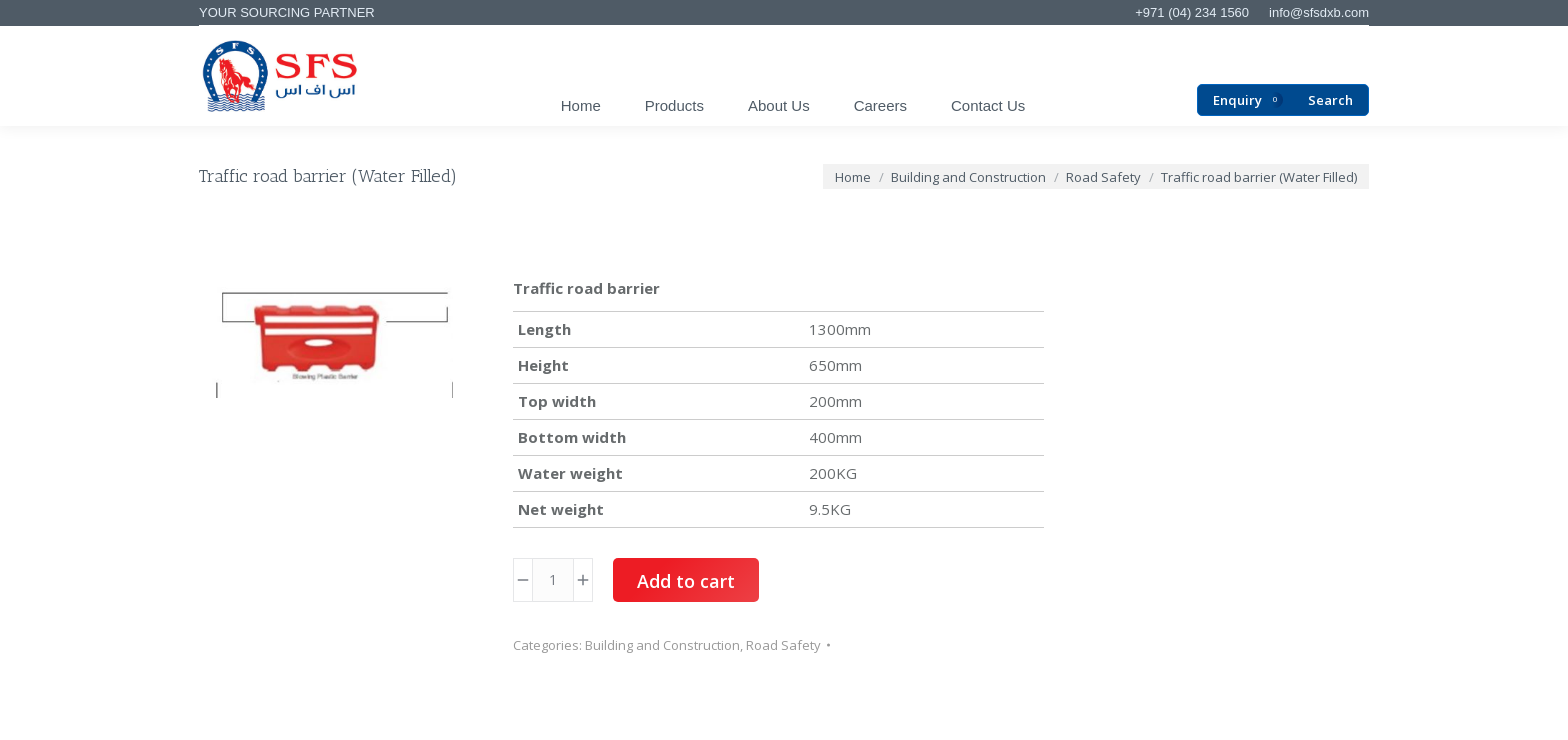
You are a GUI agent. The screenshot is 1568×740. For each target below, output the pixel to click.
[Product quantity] (553, 580)
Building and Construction (662, 645)
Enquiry (1248, 100)
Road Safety (783, 645)
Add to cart (686, 581)
